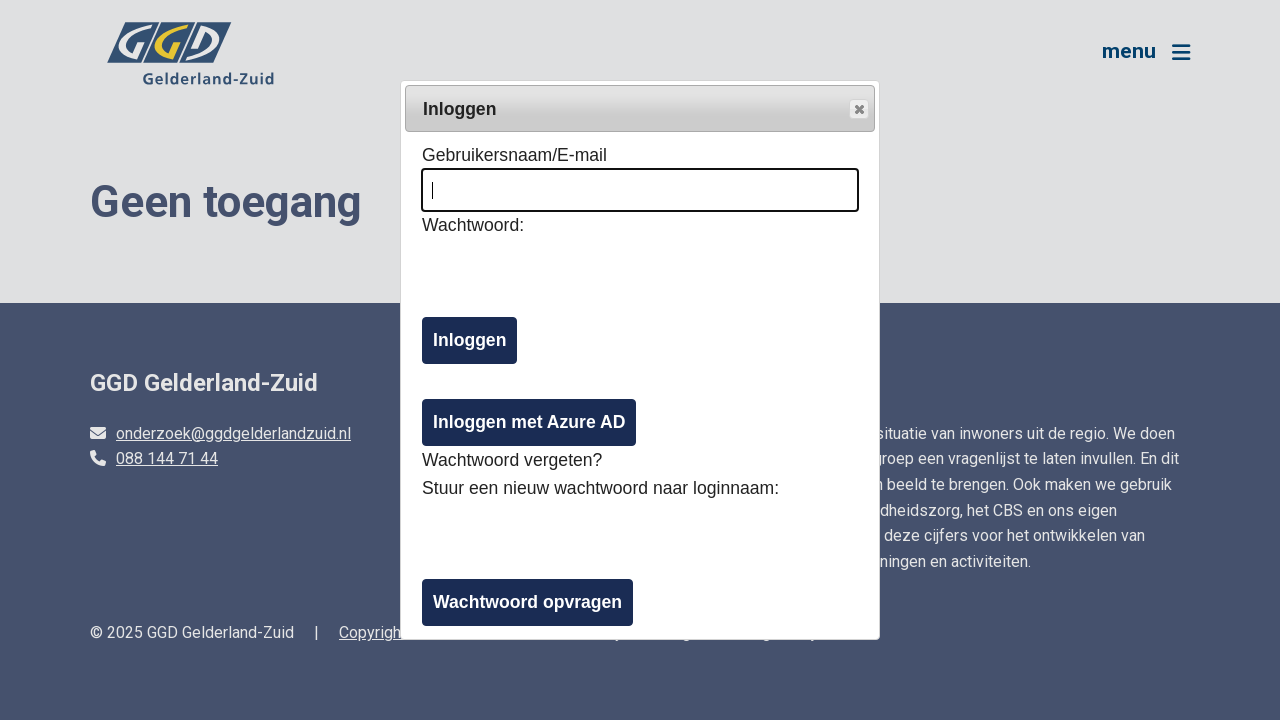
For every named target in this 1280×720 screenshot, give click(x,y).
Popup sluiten (858, 110)
